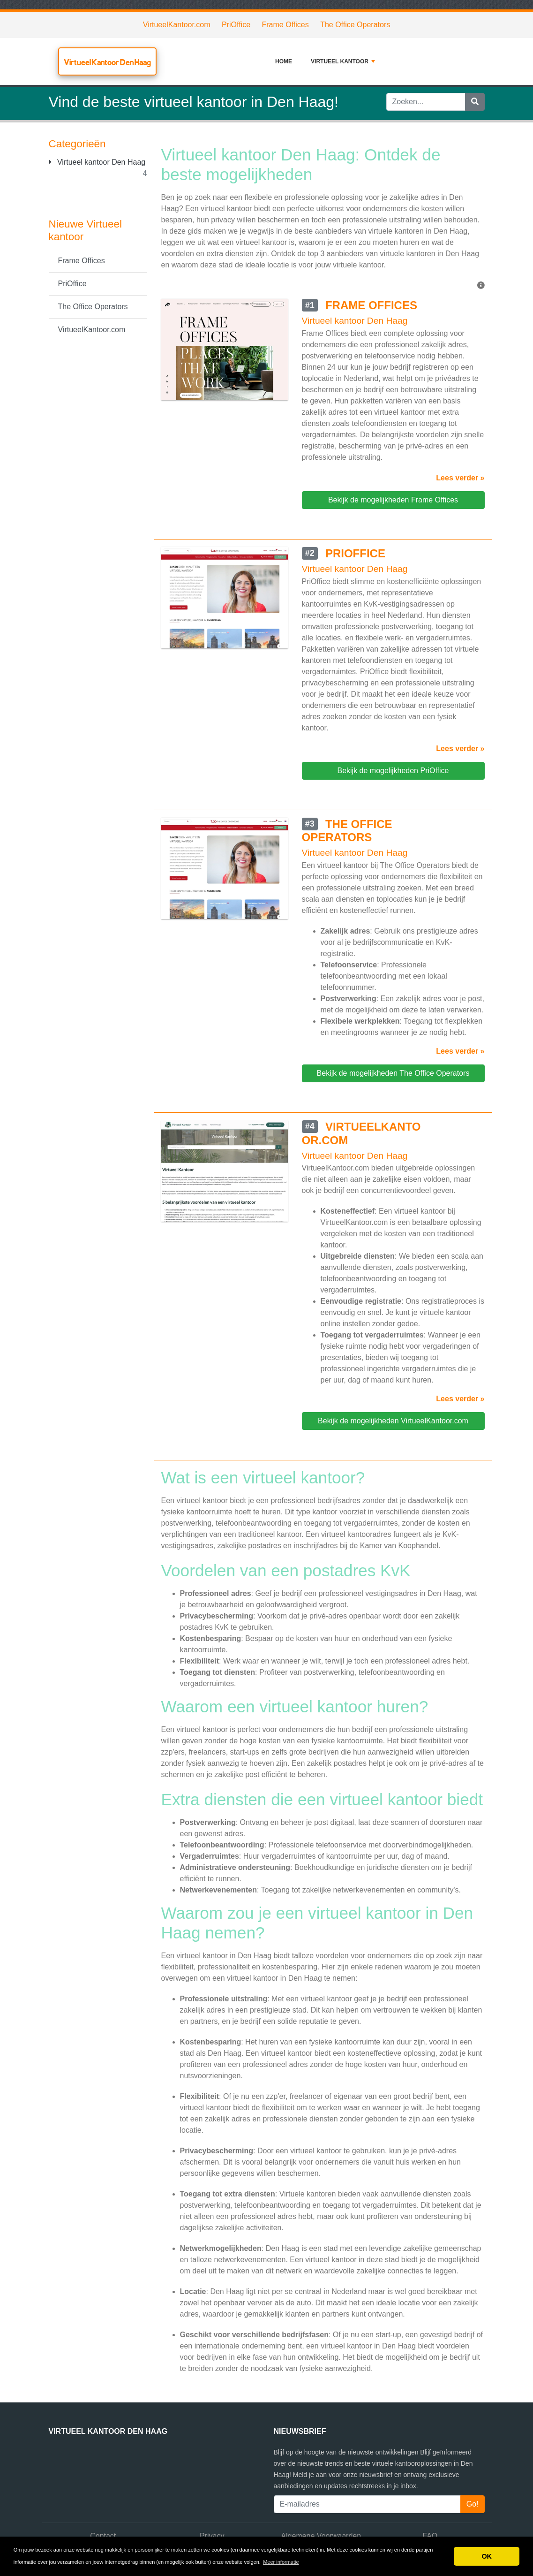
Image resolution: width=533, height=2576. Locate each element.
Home (283, 61)
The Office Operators (355, 25)
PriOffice (236, 25)
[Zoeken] (475, 102)
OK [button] (486, 2556)
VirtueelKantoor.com (176, 25)
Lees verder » (460, 478)
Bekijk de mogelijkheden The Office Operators (393, 1073)
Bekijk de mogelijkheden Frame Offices (393, 500)
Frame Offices (285, 25)
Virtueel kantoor (343, 61)
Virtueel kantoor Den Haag (97, 162)
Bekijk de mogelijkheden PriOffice (393, 771)
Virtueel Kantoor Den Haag (107, 62)
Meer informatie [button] (281, 2562)
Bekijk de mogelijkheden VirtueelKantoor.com (393, 1421)
